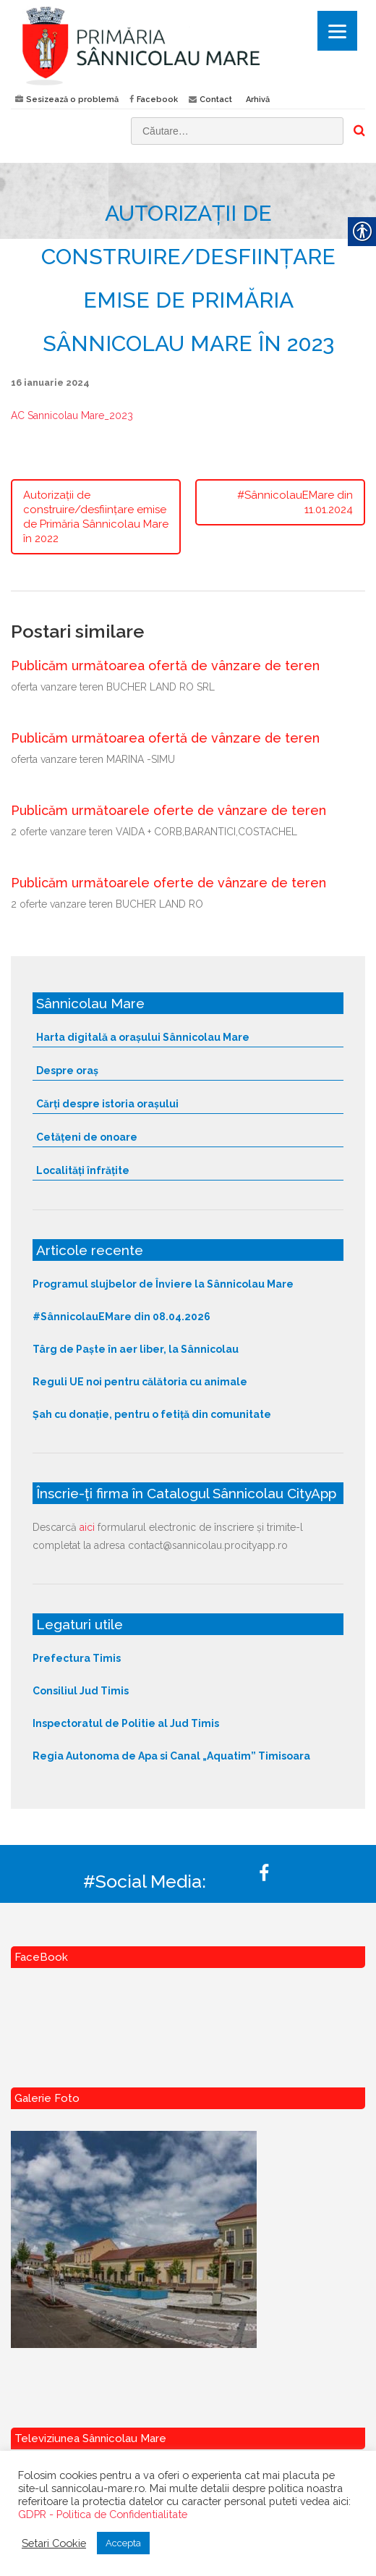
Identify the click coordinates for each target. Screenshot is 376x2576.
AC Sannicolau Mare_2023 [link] (72, 415)
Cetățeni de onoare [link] (86, 1137)
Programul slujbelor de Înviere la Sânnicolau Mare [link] (163, 1284)
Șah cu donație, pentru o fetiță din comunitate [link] (152, 1414)
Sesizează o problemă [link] (72, 99)
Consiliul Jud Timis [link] (81, 1691)
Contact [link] (216, 99)
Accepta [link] (123, 2543)
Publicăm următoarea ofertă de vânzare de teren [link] (165, 665)
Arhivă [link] (258, 99)
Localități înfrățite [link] (82, 1170)
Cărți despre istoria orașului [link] (107, 1104)
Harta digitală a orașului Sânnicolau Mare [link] (142, 1037)
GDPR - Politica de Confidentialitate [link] (102, 2514)
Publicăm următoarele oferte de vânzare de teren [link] (168, 810)
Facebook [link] (157, 99)
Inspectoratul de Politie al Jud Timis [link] (126, 1723)
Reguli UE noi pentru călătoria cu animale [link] (140, 1382)
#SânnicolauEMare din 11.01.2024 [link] (295, 502)
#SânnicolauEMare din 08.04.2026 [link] (121, 1316)
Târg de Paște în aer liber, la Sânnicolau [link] (136, 1349)
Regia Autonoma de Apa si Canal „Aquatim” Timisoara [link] (171, 1756)
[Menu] (337, 31)
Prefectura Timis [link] (77, 1658)
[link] (188, 45)
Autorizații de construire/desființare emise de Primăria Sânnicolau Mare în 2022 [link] (95, 517)
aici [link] (87, 1527)
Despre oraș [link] (67, 1070)
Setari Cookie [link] (54, 2543)
